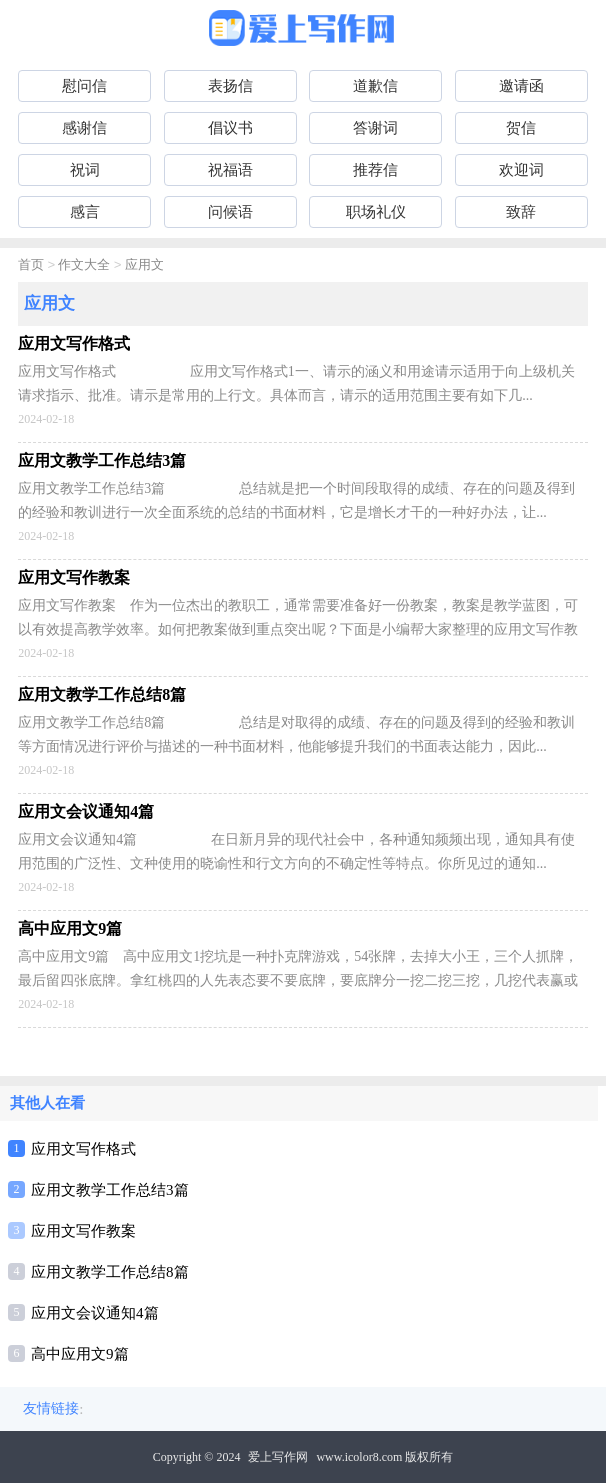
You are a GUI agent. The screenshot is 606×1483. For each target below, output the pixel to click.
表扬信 (230, 86)
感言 (85, 212)
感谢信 (84, 128)
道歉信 (375, 86)
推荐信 (375, 170)
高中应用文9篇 (80, 1354)
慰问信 (84, 86)
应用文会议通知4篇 (95, 1313)
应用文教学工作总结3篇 (110, 1190)
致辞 (521, 212)
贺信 (521, 128)
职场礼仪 (376, 212)
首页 (31, 265)
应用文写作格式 (83, 1149)
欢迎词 (521, 170)
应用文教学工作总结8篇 (110, 1272)
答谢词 (375, 128)
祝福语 (230, 170)
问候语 (230, 212)
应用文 (144, 265)
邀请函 (521, 86)
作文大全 (84, 265)
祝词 (85, 170)
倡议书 (230, 128)
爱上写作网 (278, 1457)
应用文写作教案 (83, 1231)
